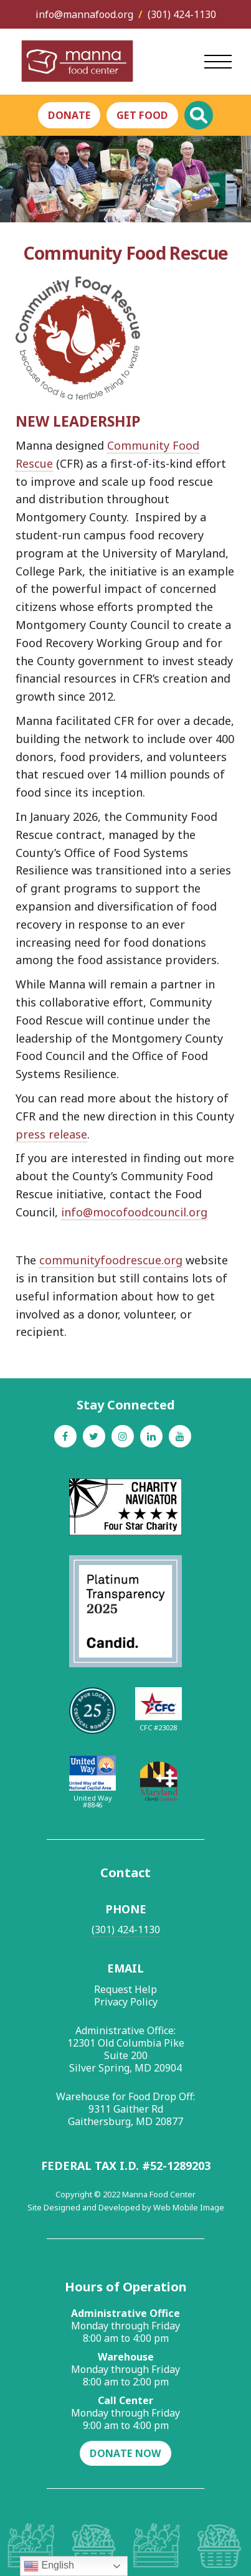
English (49, 2566)
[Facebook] (65, 1436)
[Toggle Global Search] (198, 115)
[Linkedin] (151, 1436)
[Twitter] (94, 1436)
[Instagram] (122, 1436)
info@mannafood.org (84, 14)
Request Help (125, 1989)
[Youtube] (180, 1436)
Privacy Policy (126, 2002)
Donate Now (125, 2453)
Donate (69, 115)
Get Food (142, 115)
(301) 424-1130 (182, 14)
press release (51, 1134)
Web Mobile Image (188, 2207)
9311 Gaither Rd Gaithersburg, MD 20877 (125, 2115)
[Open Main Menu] (218, 61)
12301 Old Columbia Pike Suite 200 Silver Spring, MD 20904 (125, 2055)
